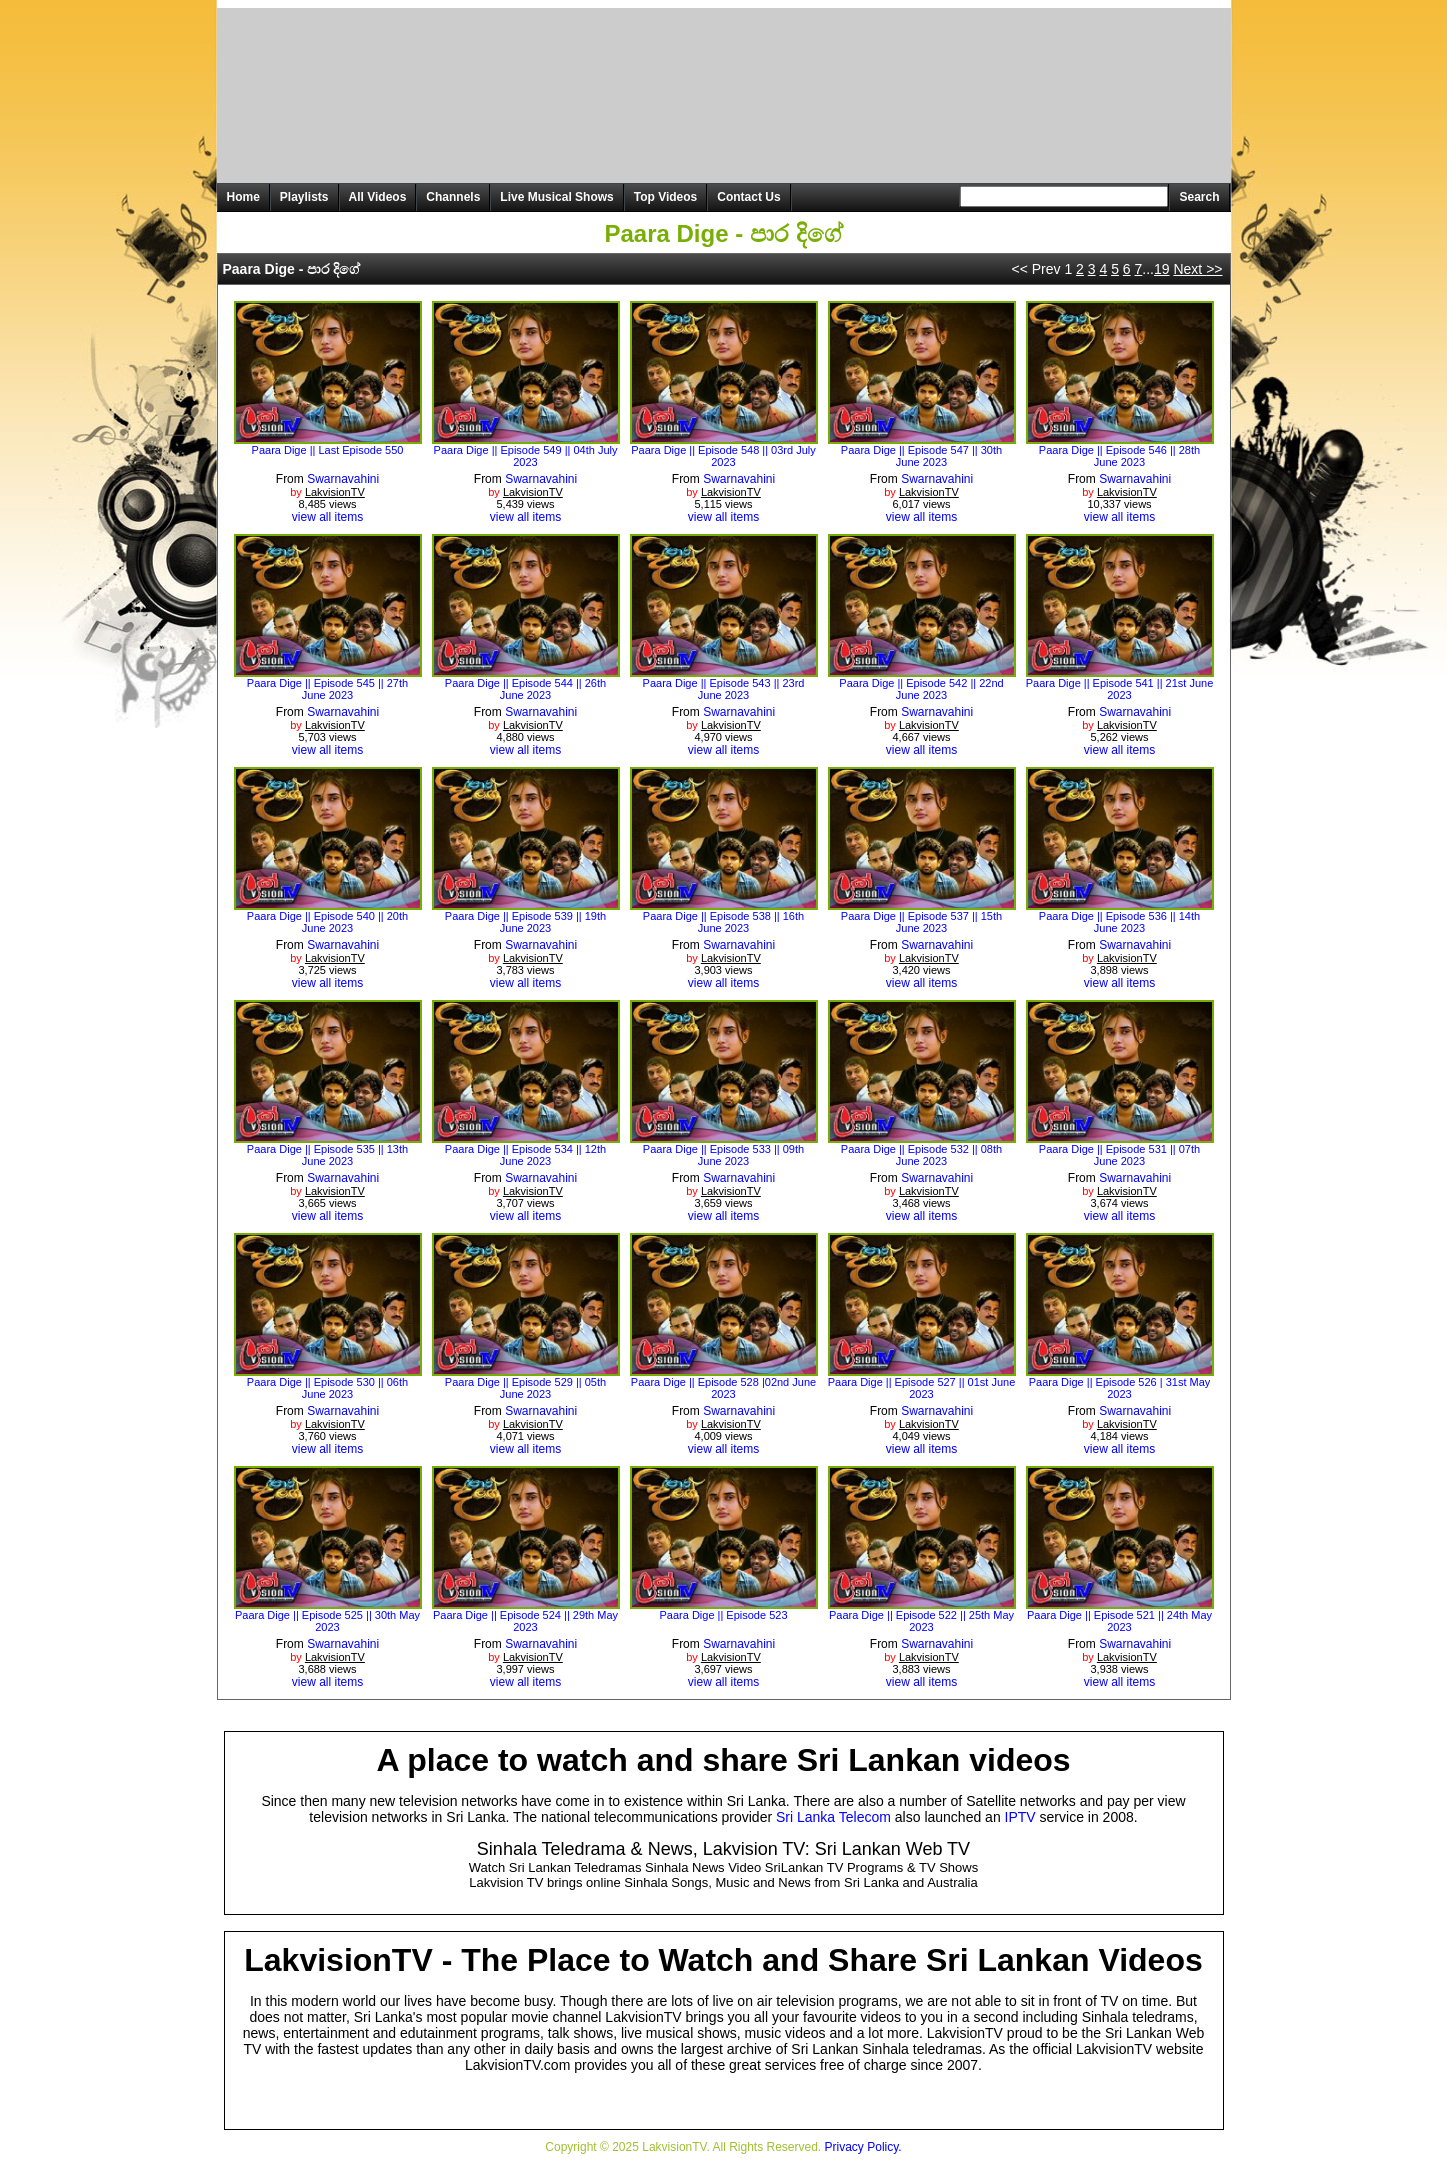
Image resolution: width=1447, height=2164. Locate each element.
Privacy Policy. (863, 2147)
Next (1197, 269)
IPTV (1020, 1817)
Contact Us (748, 197)
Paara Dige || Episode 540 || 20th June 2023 (327, 922)
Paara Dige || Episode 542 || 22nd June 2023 (921, 689)
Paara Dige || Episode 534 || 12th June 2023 (525, 1155)
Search (1199, 197)
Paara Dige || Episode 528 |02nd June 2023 (723, 1388)
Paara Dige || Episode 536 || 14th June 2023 (1119, 922)
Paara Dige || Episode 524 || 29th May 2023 (525, 1621)
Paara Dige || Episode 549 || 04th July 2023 (526, 456)
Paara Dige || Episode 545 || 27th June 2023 (327, 689)
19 (1162, 269)
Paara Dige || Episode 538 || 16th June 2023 (723, 922)
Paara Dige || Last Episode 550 (328, 450)
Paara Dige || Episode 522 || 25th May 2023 (921, 1621)
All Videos (378, 197)
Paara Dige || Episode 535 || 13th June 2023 (327, 1155)
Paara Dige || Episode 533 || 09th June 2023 (723, 1155)
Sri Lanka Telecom (833, 1817)
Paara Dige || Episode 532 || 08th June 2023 (921, 1155)
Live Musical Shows (556, 197)
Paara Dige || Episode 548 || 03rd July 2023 (723, 456)
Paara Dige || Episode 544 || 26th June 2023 (525, 689)
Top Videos (666, 197)
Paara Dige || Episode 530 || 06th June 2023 (327, 1388)
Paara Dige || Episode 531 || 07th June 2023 (1119, 1155)
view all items (327, 517)
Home (243, 197)
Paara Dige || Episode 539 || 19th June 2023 (525, 922)
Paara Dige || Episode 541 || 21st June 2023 (1120, 689)
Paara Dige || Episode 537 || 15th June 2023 (921, 922)
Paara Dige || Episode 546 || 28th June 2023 (1119, 456)
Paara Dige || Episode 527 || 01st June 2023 (922, 1388)
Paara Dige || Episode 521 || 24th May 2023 (1119, 1621)
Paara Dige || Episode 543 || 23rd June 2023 (724, 689)
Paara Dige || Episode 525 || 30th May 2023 (327, 1621)
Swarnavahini (343, 479)
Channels (453, 197)
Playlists (304, 197)
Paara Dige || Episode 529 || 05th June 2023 (525, 1388)
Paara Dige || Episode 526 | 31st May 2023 (1120, 1388)
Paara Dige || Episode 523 (723, 1615)
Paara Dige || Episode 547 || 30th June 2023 (921, 456)
